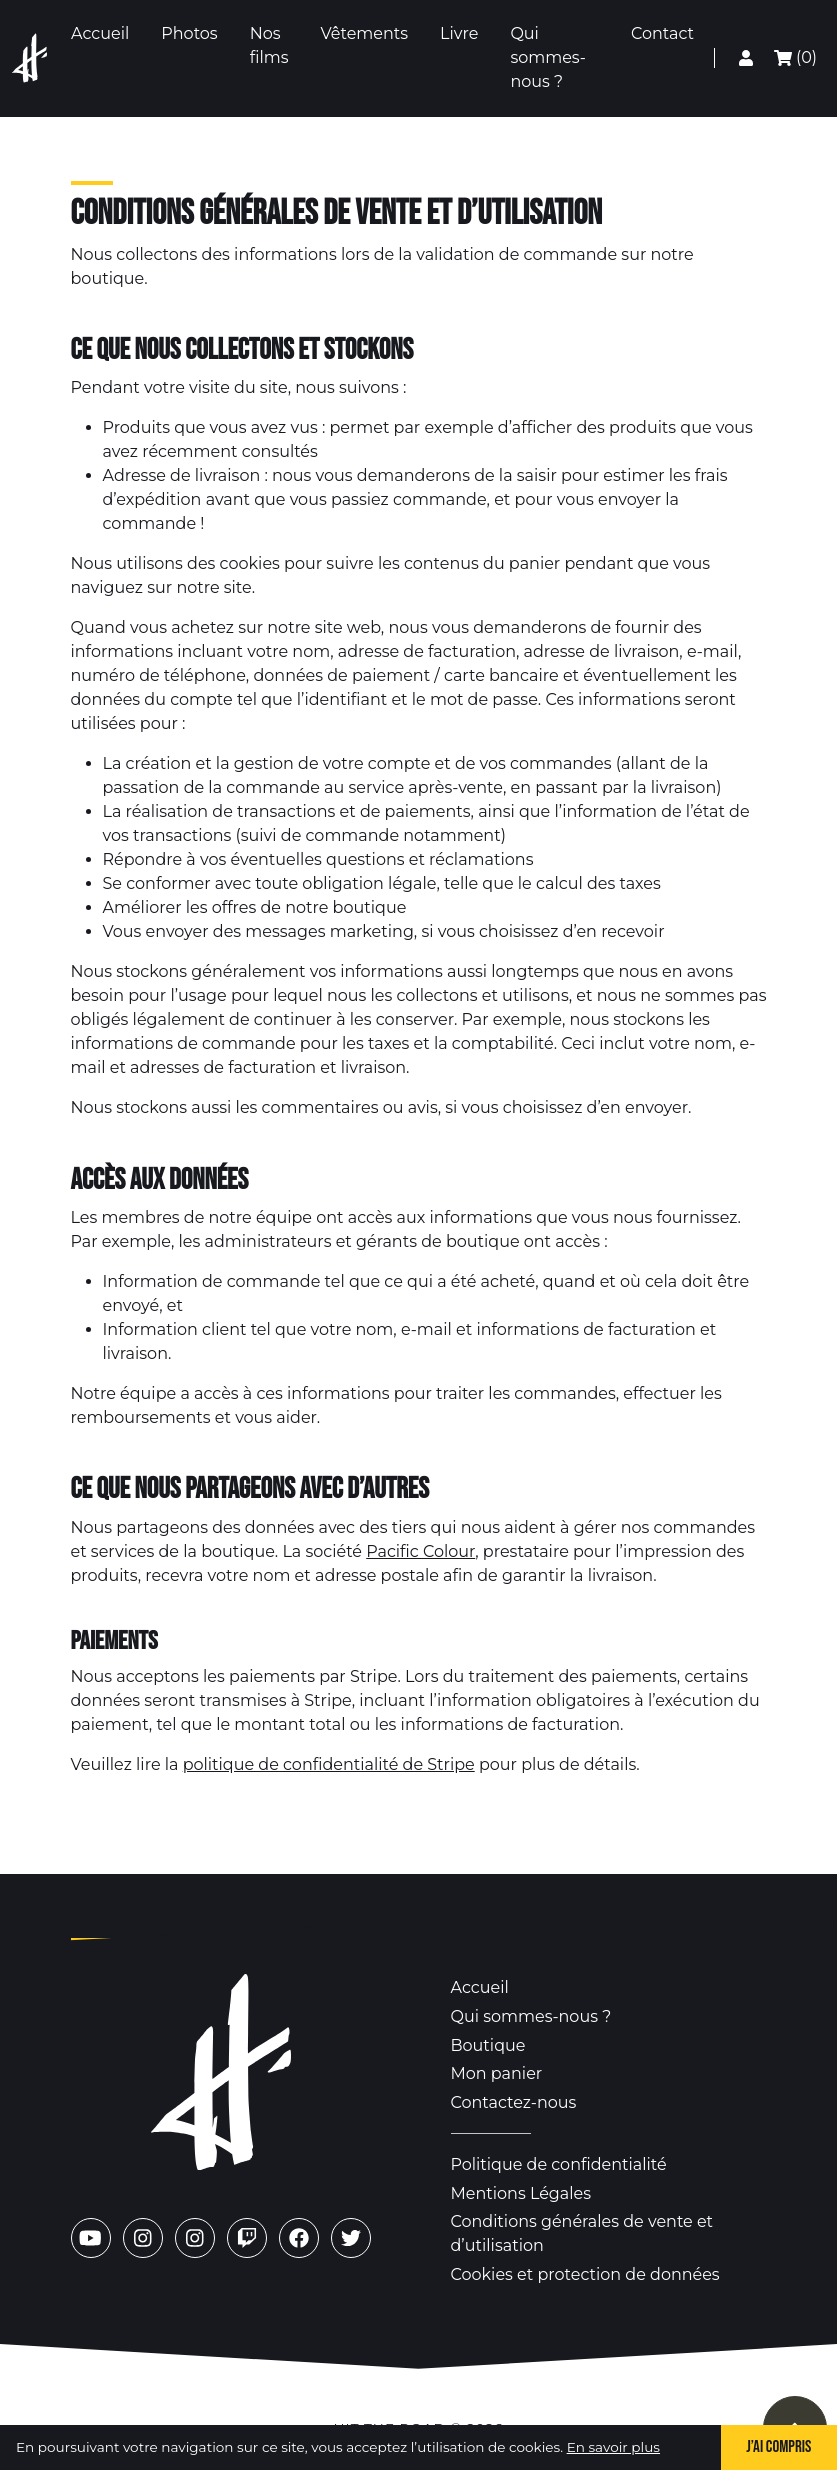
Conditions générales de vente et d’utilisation (582, 2233)
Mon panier (497, 2073)
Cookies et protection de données (585, 2274)
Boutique (488, 2045)
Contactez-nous (514, 2102)
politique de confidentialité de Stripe (329, 1764)
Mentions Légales (521, 2193)
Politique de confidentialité (559, 2164)
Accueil (480, 1987)
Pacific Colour (420, 1551)
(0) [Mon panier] (795, 57)
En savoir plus (613, 2447)
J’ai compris (778, 2447)
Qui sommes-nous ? (531, 2016)
